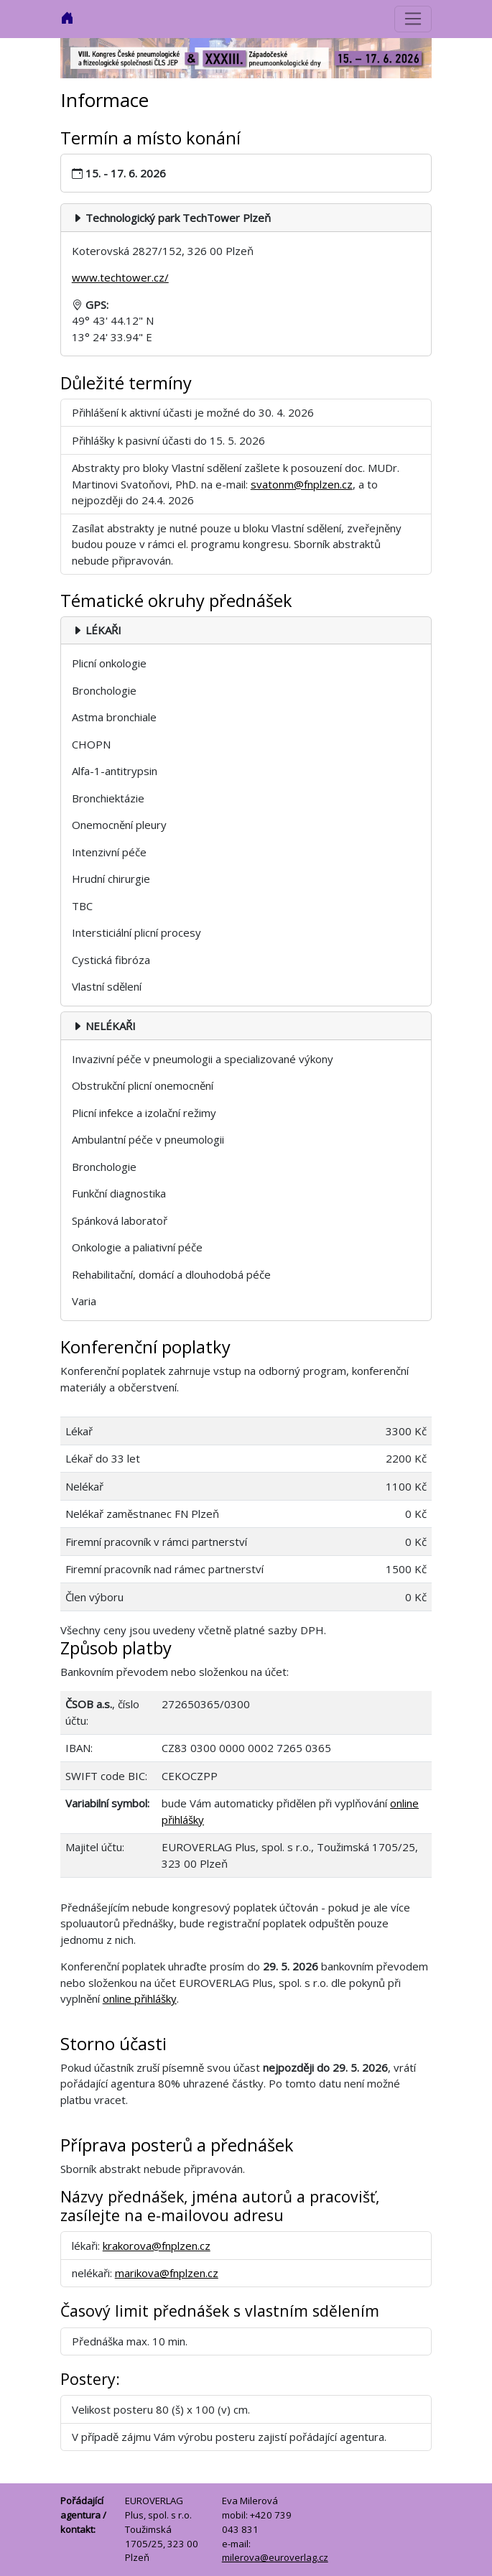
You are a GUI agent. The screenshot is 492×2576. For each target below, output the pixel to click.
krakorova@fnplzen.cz (156, 2245)
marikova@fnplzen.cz (166, 2273)
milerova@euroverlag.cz (275, 2557)
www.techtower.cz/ (120, 277)
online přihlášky (140, 1998)
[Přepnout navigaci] (413, 19)
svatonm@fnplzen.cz (302, 484)
